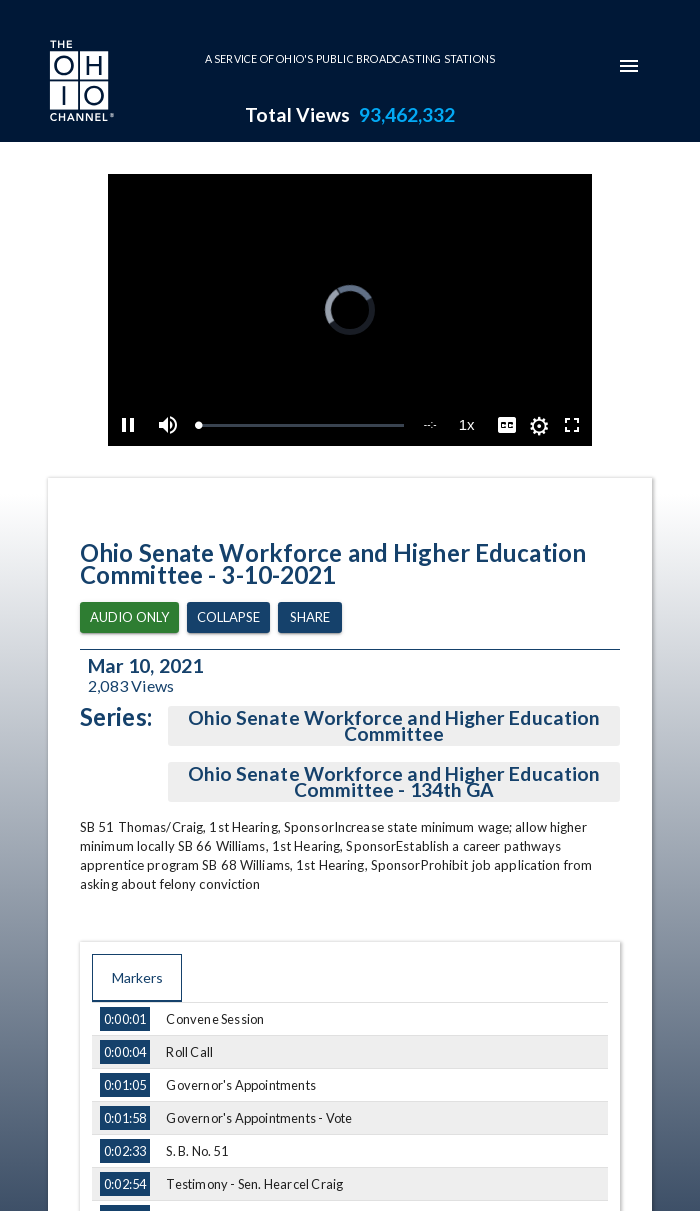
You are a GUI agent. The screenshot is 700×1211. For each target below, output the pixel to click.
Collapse (228, 617)
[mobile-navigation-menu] (629, 66)
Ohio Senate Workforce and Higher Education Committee (394, 726)
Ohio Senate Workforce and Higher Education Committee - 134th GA (394, 782)
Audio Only (129, 617)
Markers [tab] (137, 978)
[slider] (300, 425)
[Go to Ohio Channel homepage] (80, 83)
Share (310, 617)
